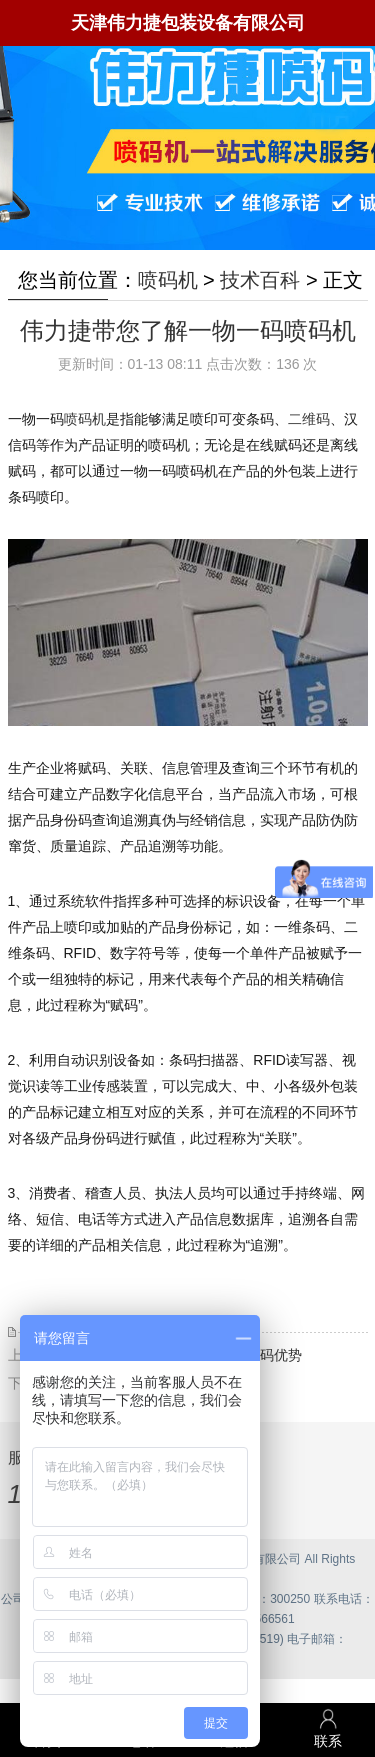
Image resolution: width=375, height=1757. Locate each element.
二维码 (309, 419)
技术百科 (260, 280)
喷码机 (168, 280)
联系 (328, 1728)
